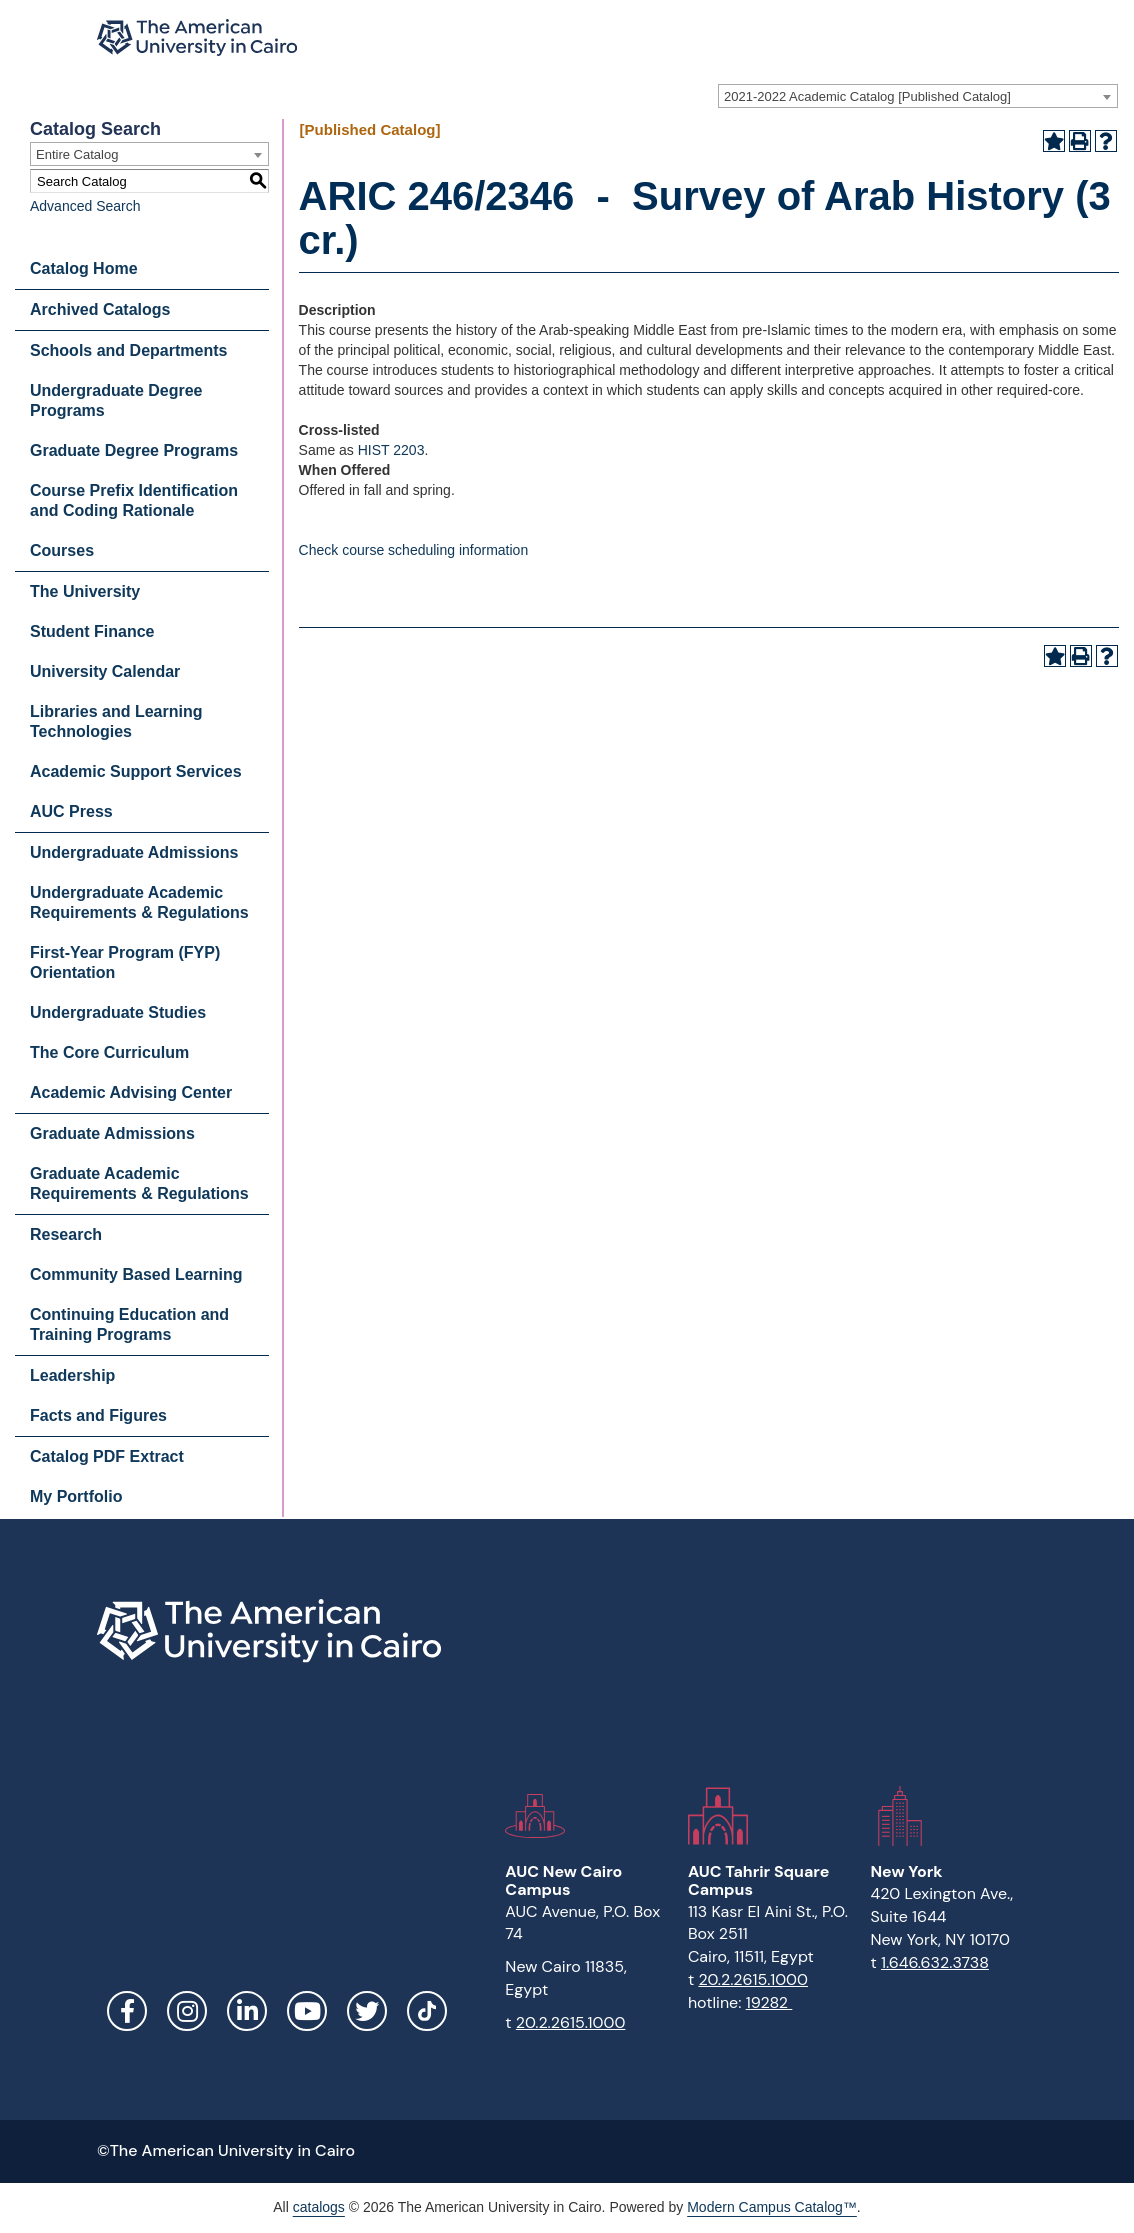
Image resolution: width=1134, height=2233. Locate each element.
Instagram (187, 2011)
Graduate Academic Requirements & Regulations (139, 1183)
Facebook (127, 2011)
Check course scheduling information (414, 550)
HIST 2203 (391, 450)
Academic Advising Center (131, 1092)
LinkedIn (247, 2011)
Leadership (72, 1375)
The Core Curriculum (109, 1052)
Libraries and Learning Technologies (116, 721)
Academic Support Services (136, 771)
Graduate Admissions (112, 1133)
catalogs (319, 2207)
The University (85, 591)
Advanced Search (85, 206)
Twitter (367, 2011)
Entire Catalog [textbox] (77, 154)
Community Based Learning (136, 1274)
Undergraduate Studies (118, 1012)
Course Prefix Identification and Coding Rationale (134, 500)
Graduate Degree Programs (134, 450)
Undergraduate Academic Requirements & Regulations (139, 902)
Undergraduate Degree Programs (116, 400)
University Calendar (105, 671)
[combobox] (918, 96)
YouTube (307, 2011)
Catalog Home (84, 268)
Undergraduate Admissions (134, 852)
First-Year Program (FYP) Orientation (125, 962)
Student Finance (92, 631)
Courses (62, 550)
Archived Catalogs (100, 309)
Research (66, 1234)
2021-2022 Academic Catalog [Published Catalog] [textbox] (867, 96)
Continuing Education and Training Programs (129, 1324)
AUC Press (71, 811)
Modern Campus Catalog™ (772, 2207)
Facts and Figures (98, 1415)
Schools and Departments (128, 350)
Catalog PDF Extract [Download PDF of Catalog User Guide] (107, 1456)
